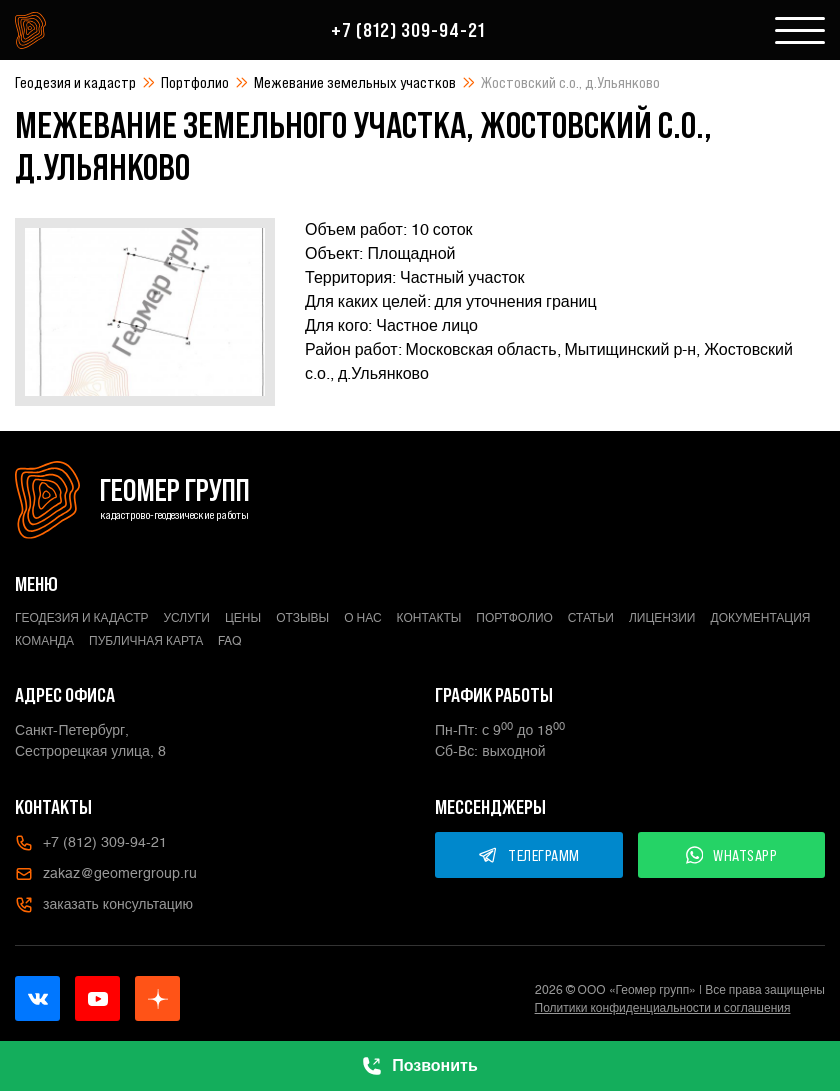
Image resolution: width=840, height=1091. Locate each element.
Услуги (186, 618)
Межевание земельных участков (355, 82)
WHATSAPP (732, 855)
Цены (243, 618)
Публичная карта (146, 641)
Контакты (429, 618)
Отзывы (302, 618)
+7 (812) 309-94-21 (408, 30)
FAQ (230, 641)
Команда (44, 641)
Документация (761, 618)
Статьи (591, 618)
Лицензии (662, 618)
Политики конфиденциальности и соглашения (663, 1008)
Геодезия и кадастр (75, 82)
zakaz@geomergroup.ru (106, 874)
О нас (362, 618)
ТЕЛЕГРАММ (529, 855)
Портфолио (195, 82)
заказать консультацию (104, 905)
